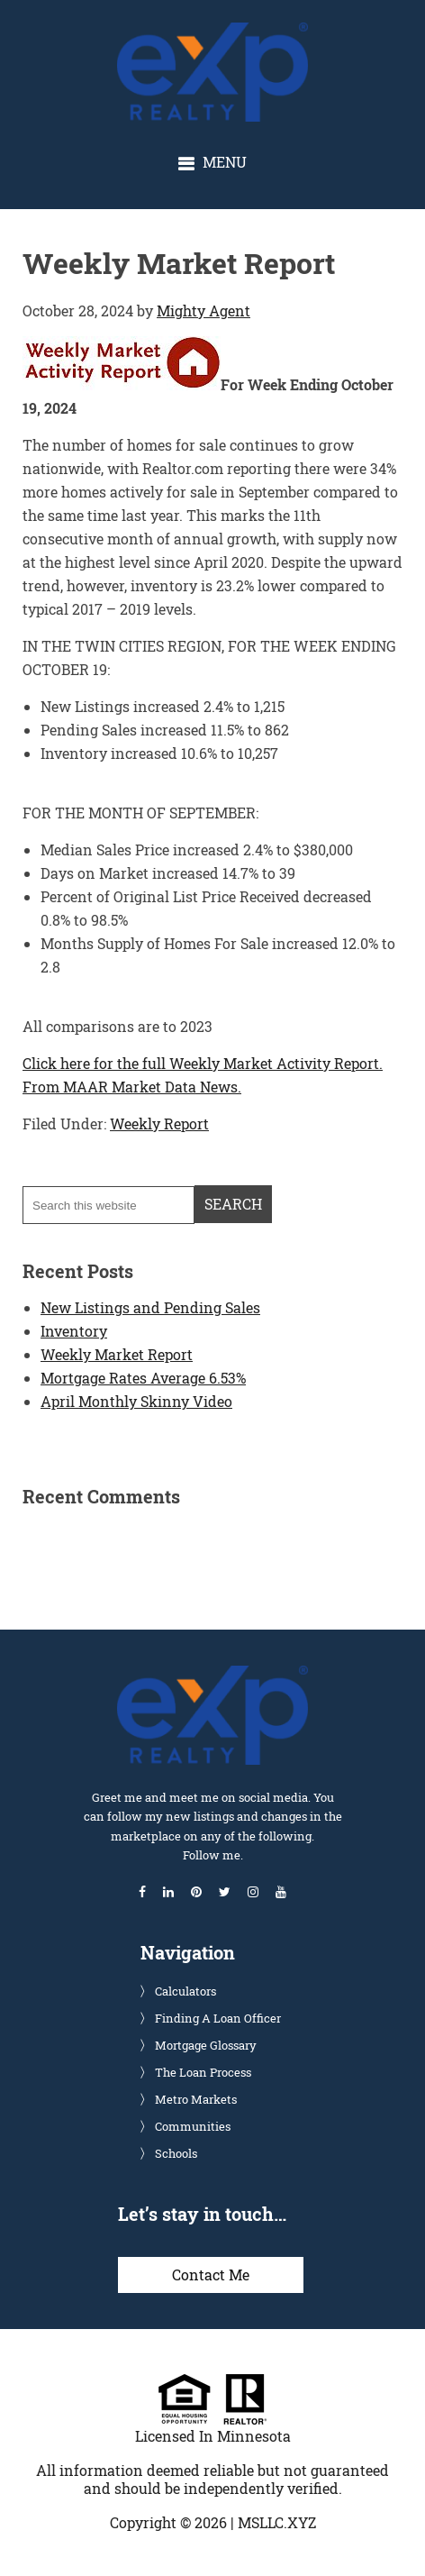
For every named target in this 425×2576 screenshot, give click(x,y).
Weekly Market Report (117, 1354)
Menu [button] (225, 161)
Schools (176, 2153)
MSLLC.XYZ (277, 2522)
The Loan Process (203, 2072)
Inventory (74, 1330)
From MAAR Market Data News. (132, 1086)
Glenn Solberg (228, 32)
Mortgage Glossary (206, 2045)
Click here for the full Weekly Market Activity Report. (203, 1063)
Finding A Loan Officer (218, 2018)
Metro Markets (196, 2099)
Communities (193, 2126)
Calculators (185, 1991)
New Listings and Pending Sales (150, 1307)
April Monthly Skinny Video (136, 1401)
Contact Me (210, 2274)
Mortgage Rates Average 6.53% (143, 1377)
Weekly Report (159, 1123)
